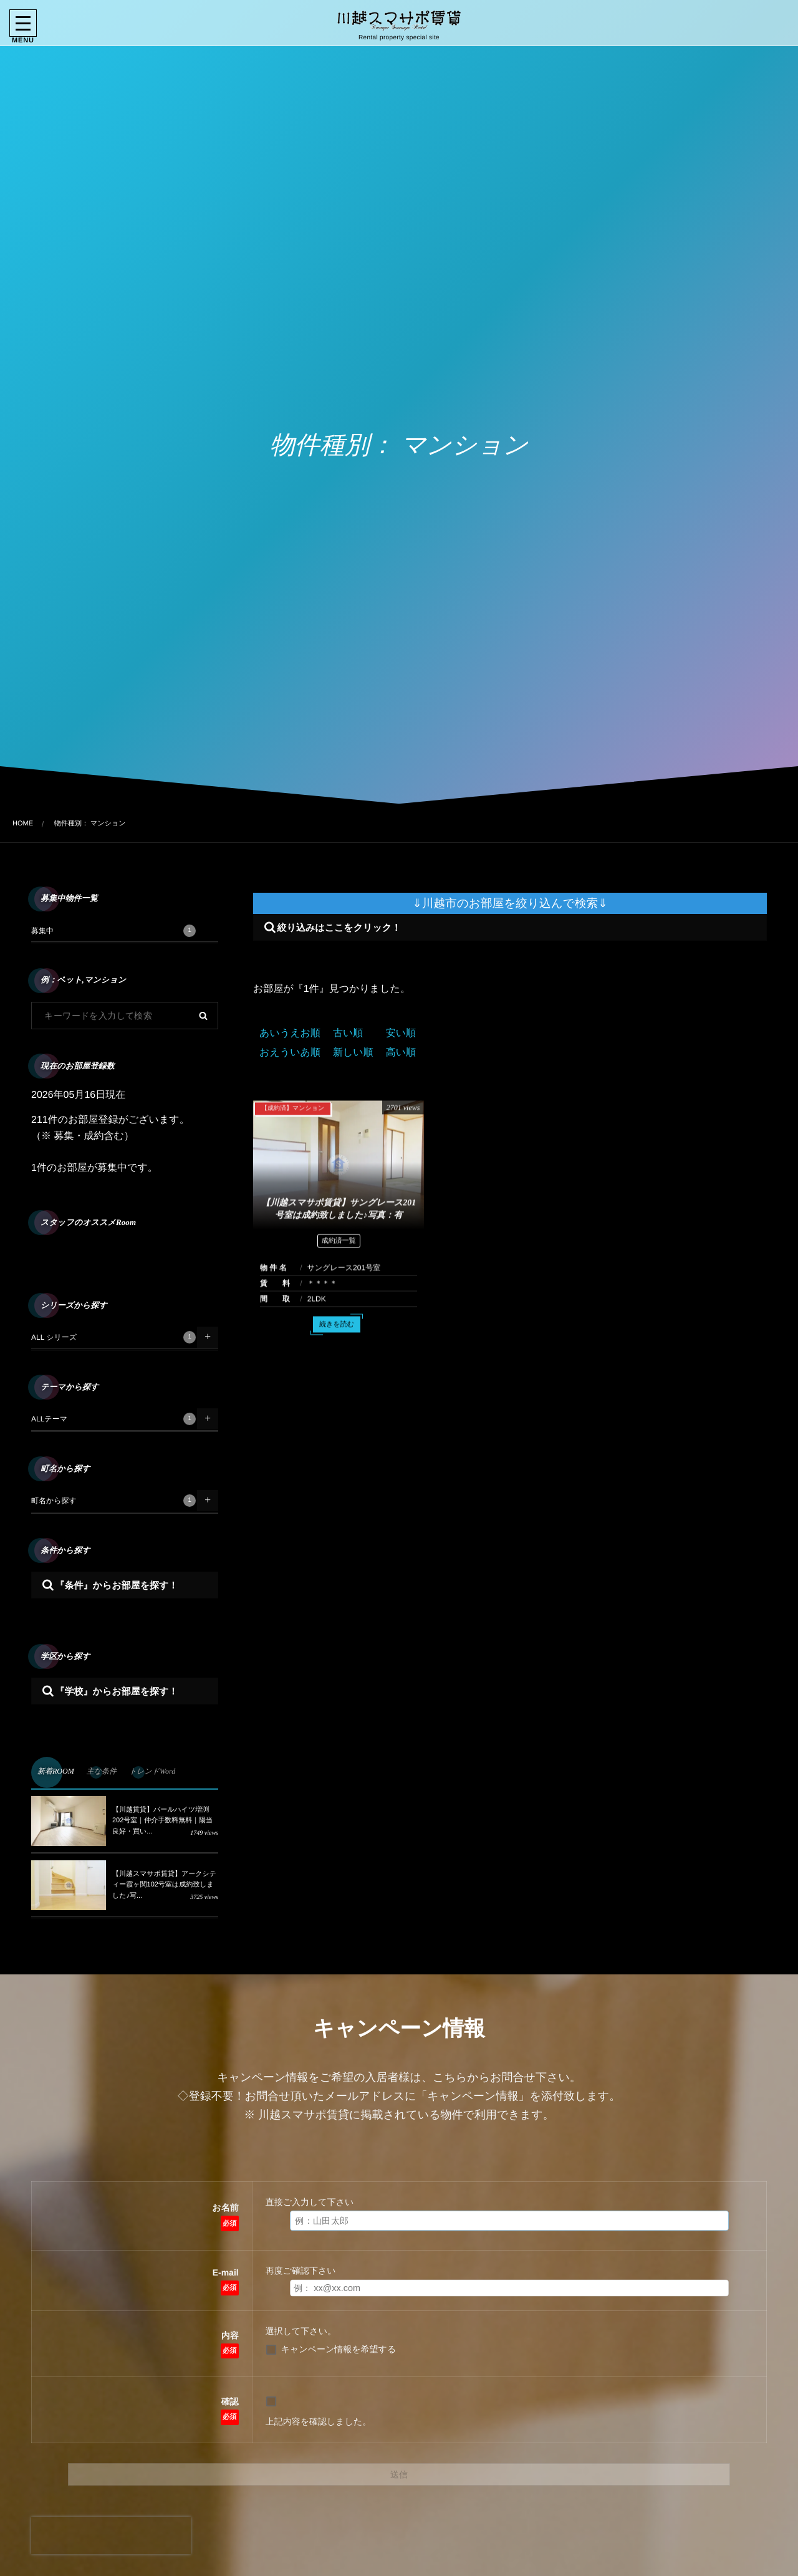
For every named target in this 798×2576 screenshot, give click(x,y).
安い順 (401, 1033)
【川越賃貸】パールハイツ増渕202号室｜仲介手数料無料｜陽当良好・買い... (162, 1820)
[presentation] (111, 2535)
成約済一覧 (339, 1251)
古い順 (348, 1033)
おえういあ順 (289, 1052)
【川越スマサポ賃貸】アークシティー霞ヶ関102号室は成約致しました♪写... (164, 1885)
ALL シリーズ (113, 1337)
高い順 (401, 1052)
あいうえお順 (289, 1033)
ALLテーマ (113, 1419)
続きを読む (336, 1334)
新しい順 (353, 1052)
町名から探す (113, 1500)
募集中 (113, 931)
